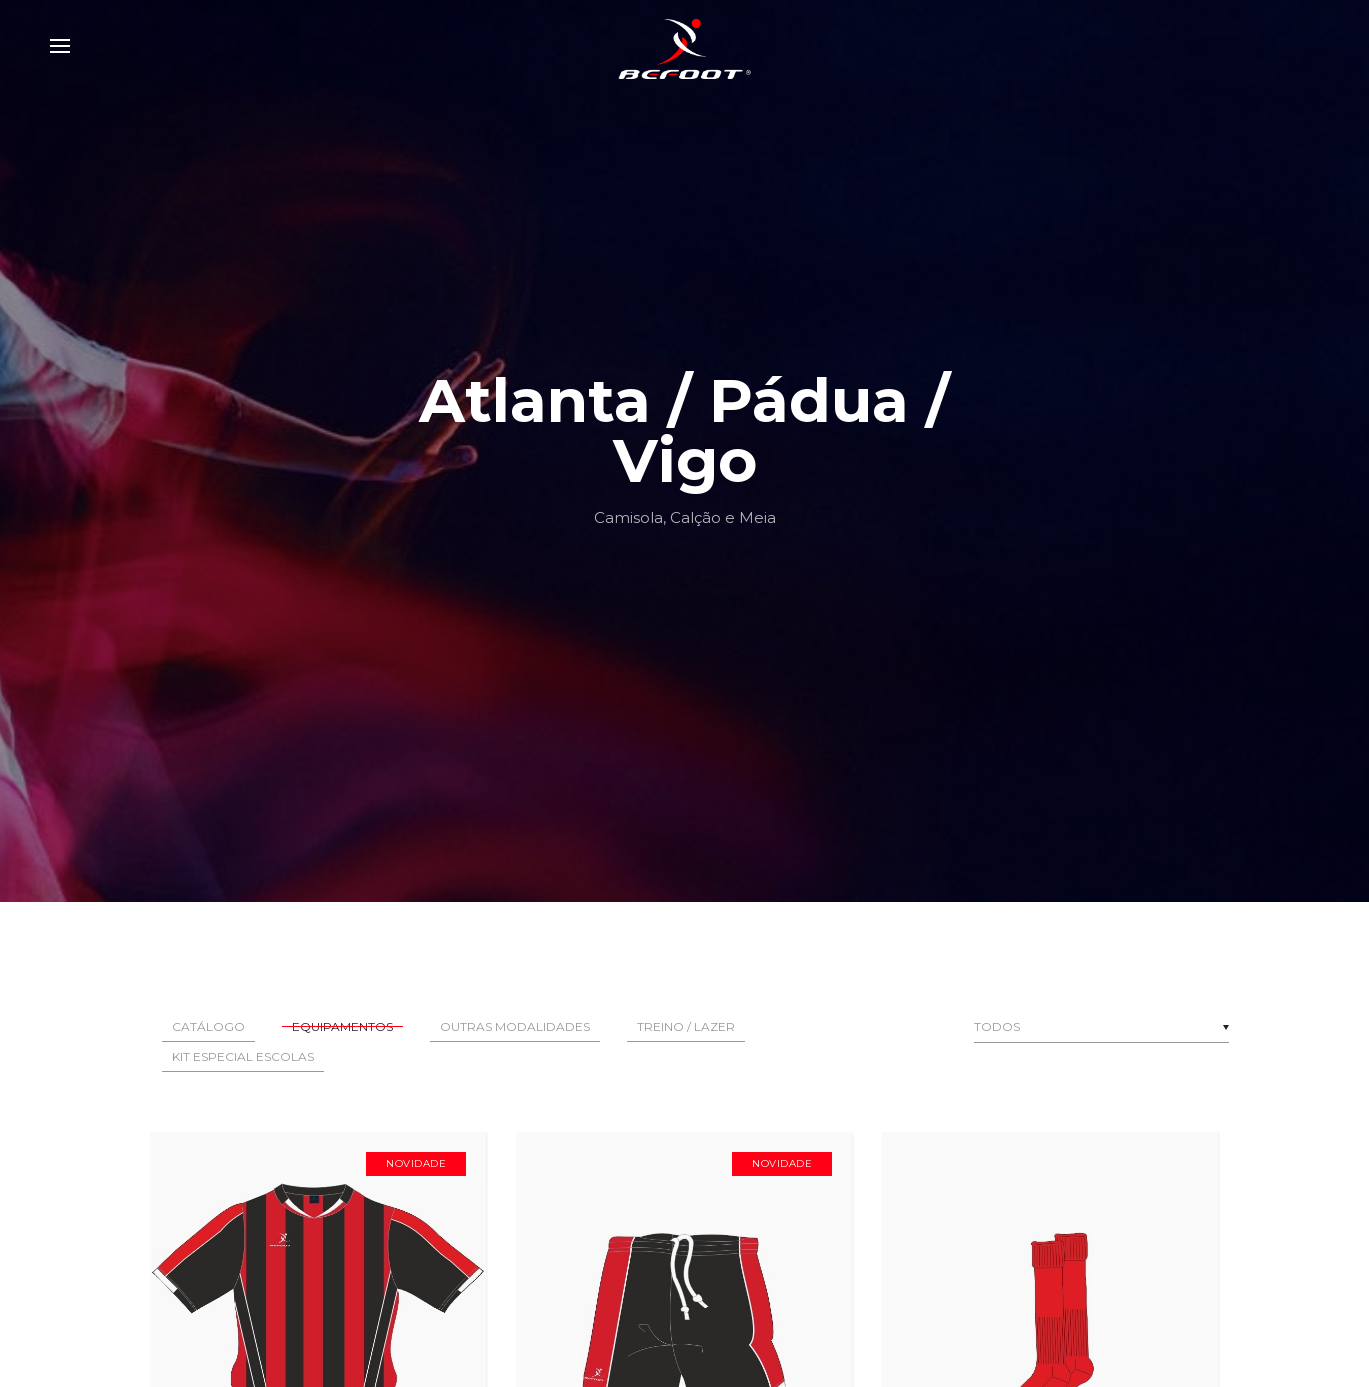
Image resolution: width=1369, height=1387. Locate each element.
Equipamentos (342, 1026)
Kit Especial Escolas (243, 1056)
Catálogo (208, 1026)
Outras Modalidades (515, 1026)
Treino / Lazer (686, 1026)
